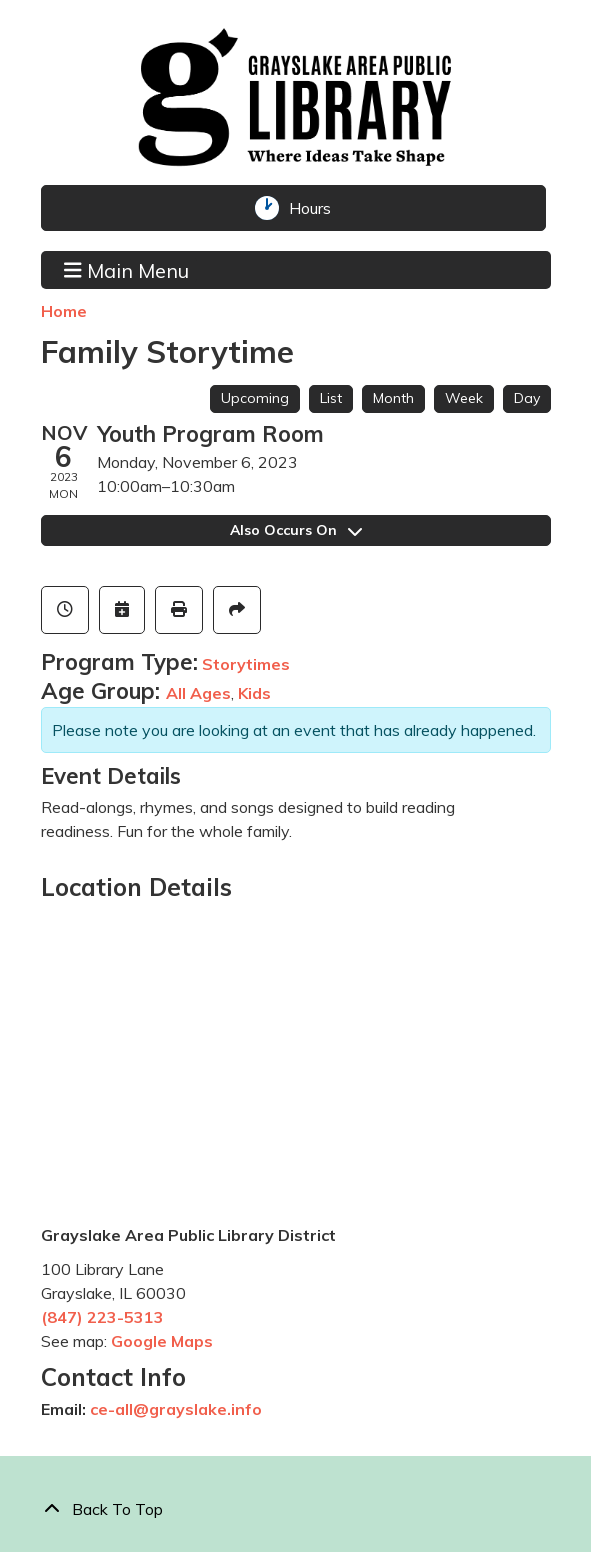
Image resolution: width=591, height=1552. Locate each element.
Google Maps (162, 1341)
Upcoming (255, 398)
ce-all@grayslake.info (176, 1409)
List (331, 398)
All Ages (198, 693)
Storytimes (246, 664)
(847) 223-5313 (102, 1317)
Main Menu (126, 269)
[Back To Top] (296, 1509)
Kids (254, 693)
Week (464, 398)
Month (393, 398)
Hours (318, 208)
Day (527, 398)
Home (64, 311)
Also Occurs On (296, 530)
